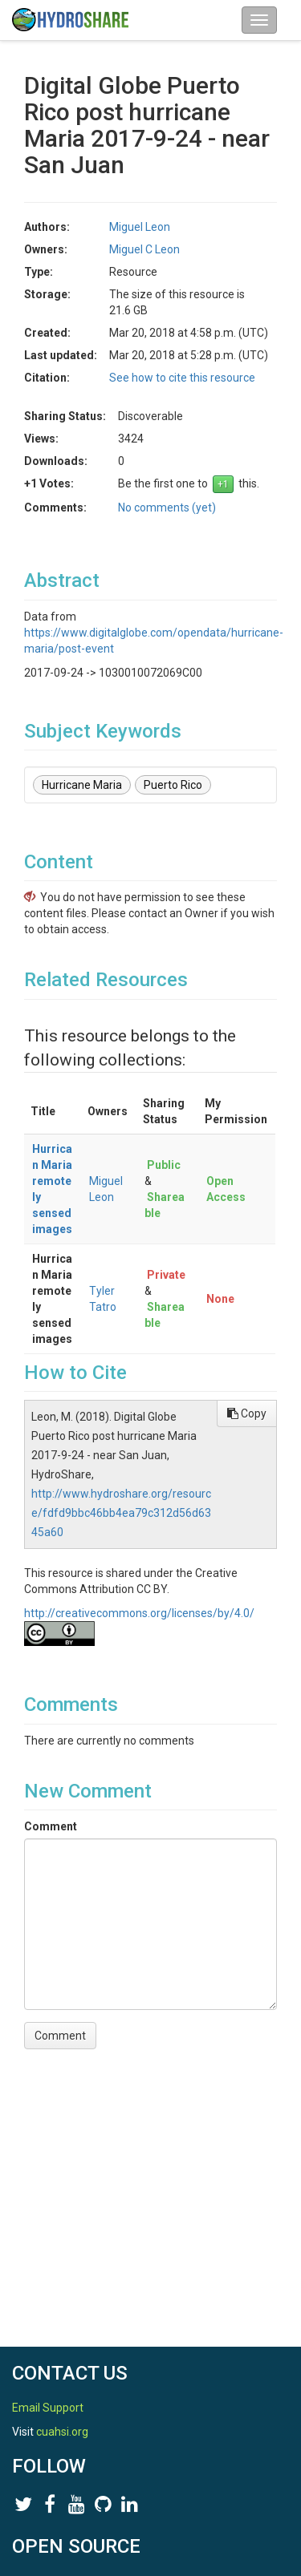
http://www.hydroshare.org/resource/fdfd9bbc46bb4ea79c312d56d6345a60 (121, 1513)
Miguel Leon (139, 226)
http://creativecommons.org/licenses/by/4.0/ (139, 1613)
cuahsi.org (62, 2431)
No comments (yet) (167, 507)
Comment (50, 1826)
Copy (246, 1413)
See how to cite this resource (182, 377)
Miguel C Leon (144, 249)
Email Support (47, 2407)
